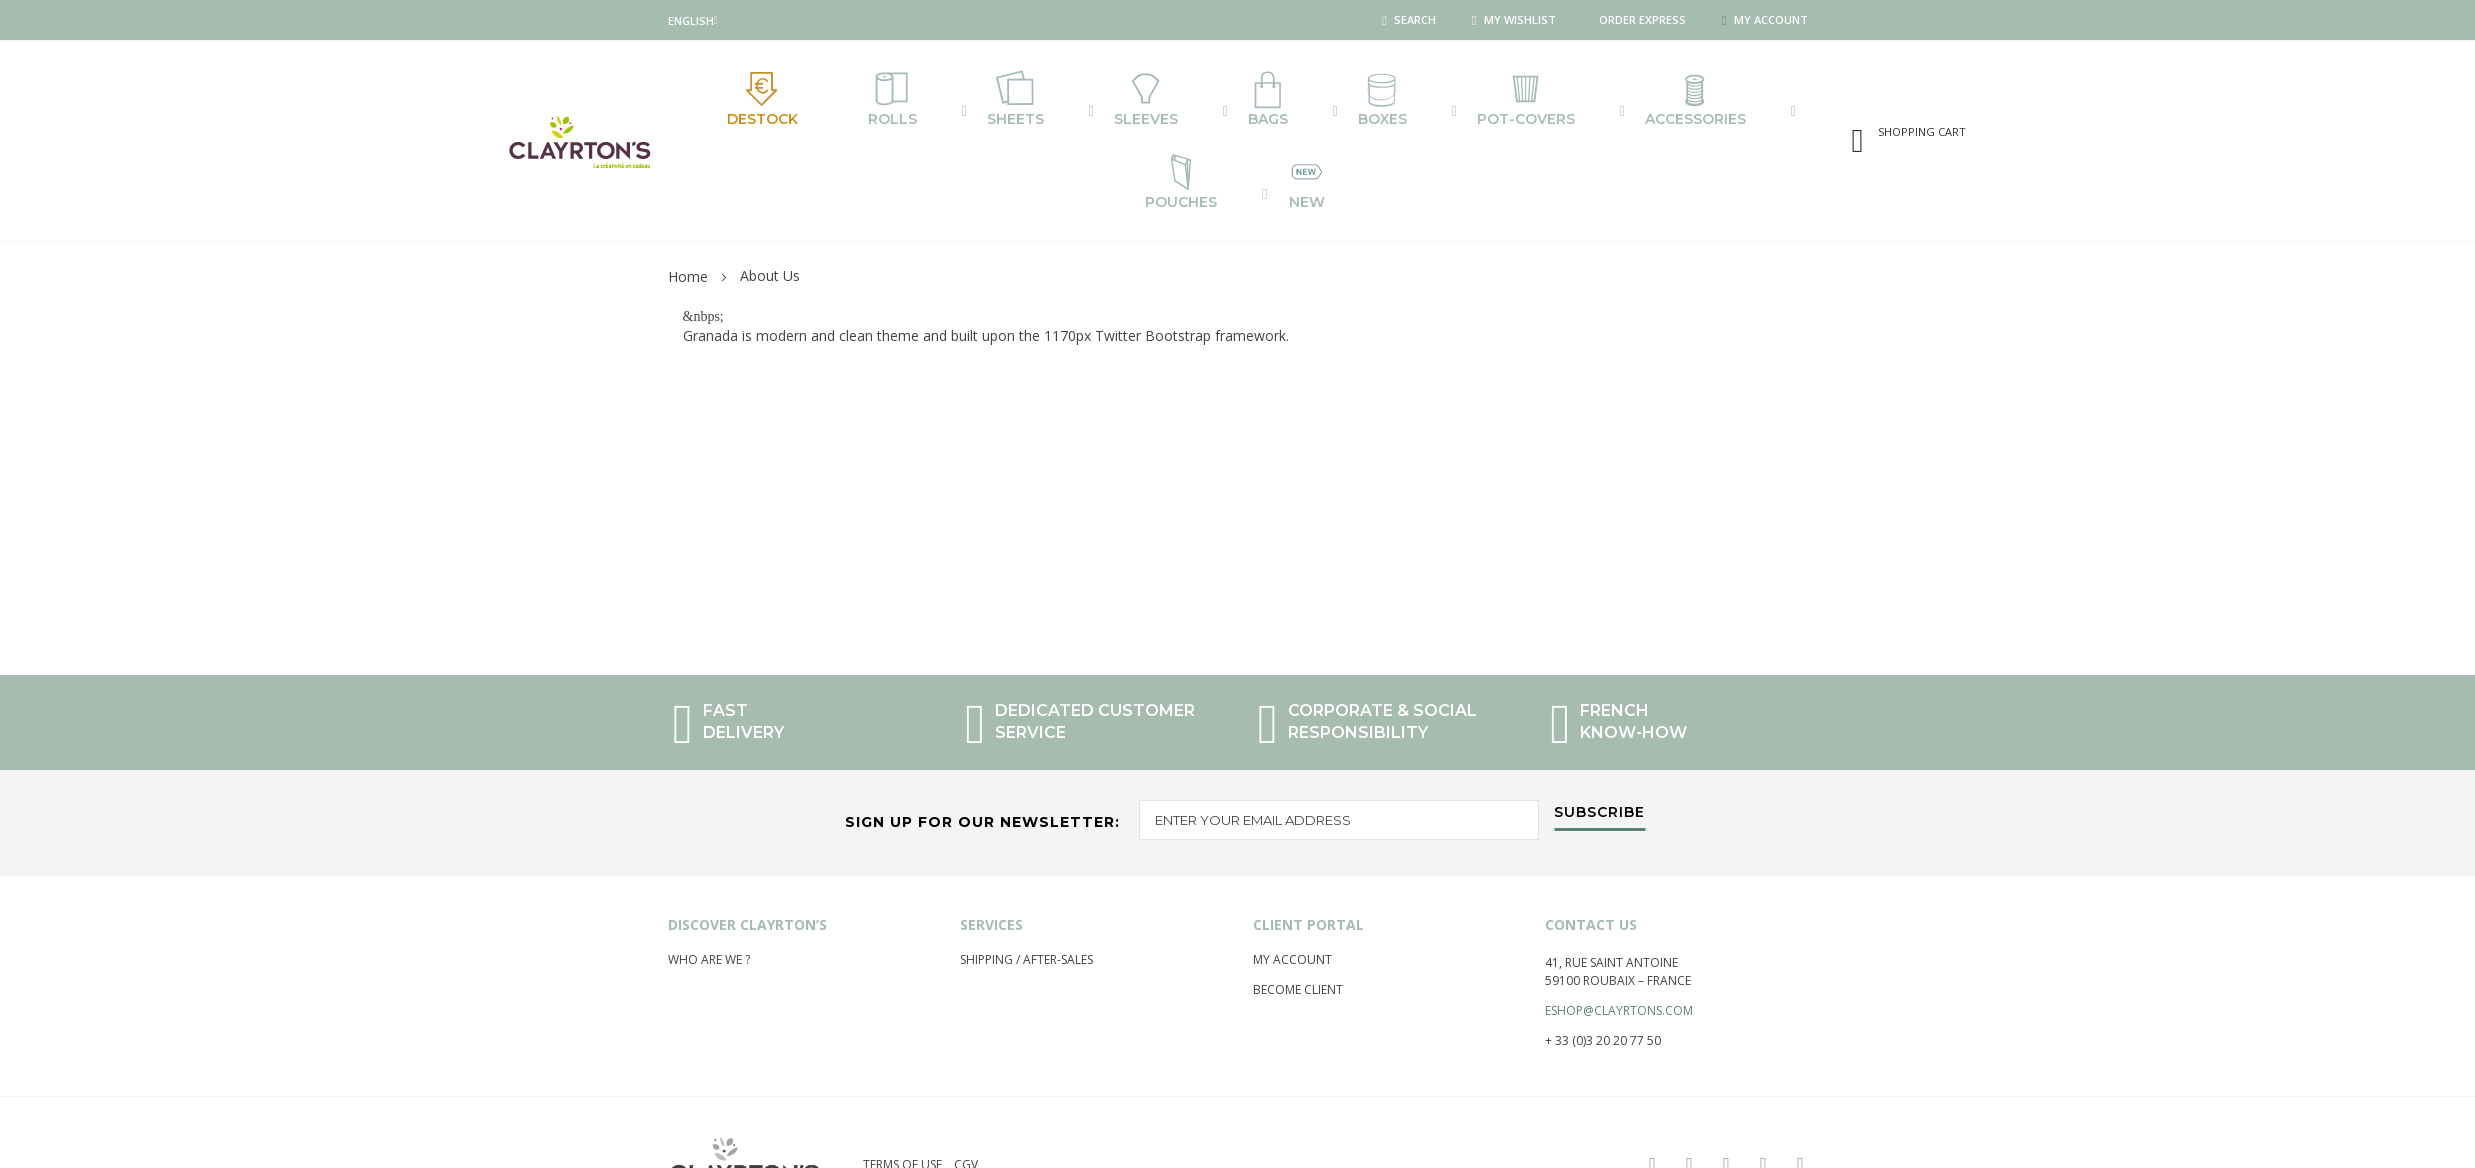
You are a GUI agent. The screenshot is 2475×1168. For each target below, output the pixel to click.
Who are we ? (709, 893)
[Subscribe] (1599, 751)
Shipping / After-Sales (1026, 893)
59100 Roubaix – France (1618, 914)
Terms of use (902, 1098)
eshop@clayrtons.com (1619, 944)
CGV (966, 1098)
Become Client (1298, 923)
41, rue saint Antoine (1611, 896)
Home (688, 210)
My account (1292, 893)
